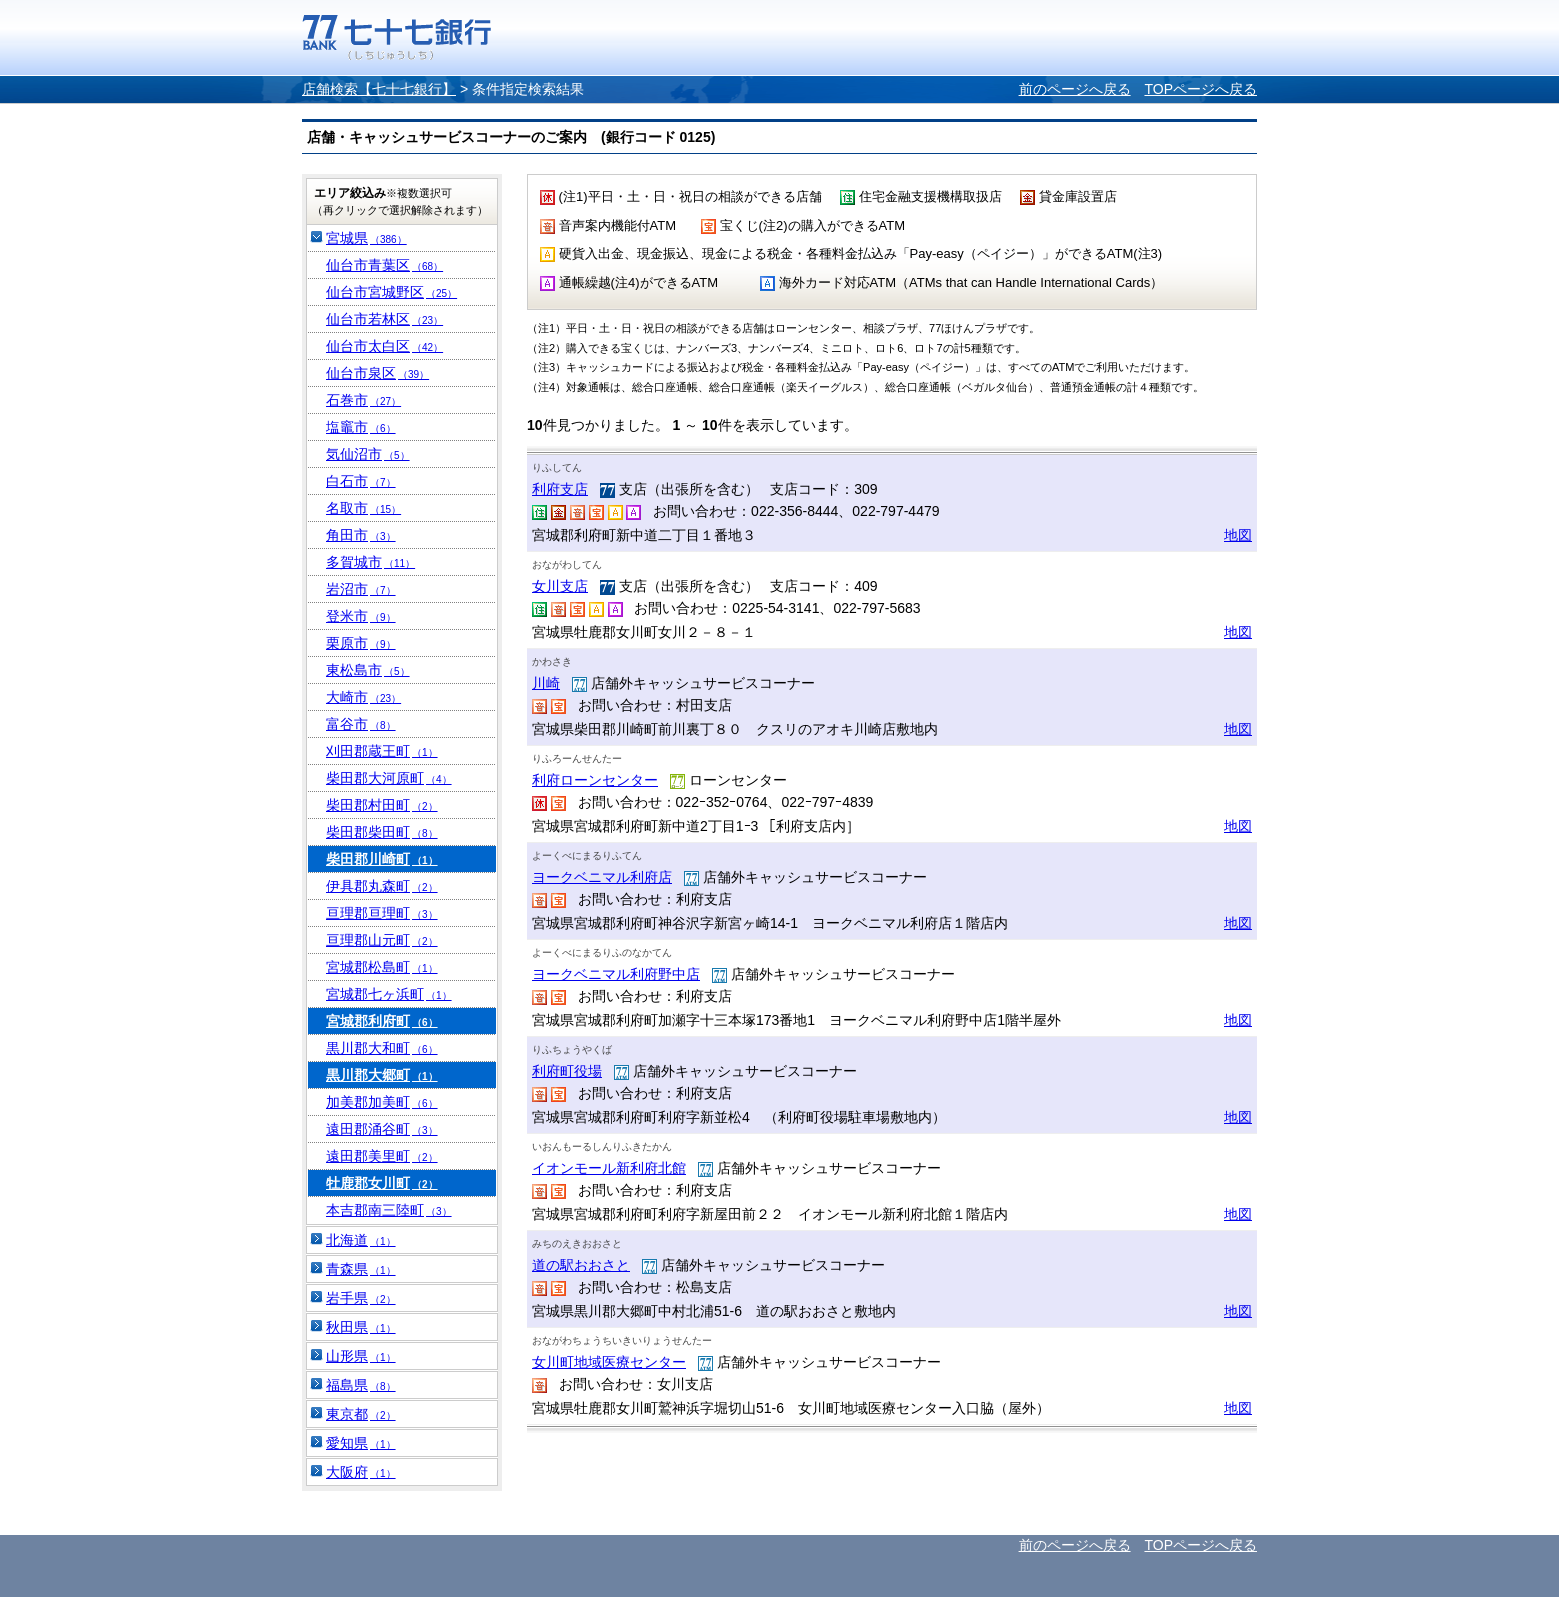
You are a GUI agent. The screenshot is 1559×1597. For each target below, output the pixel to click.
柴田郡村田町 (382, 805)
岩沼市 (361, 589)
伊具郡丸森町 (382, 886)
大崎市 (363, 697)
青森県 (361, 1269)
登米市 (361, 616)
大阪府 (361, 1472)
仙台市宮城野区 (391, 292)
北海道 (361, 1240)
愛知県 (361, 1443)
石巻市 (363, 400)
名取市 (363, 508)
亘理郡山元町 (382, 940)
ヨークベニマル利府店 (602, 877)
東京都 (361, 1414)
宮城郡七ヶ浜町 (389, 994)
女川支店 (560, 586)
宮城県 (366, 238)
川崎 (546, 683)
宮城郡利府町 (382, 1021)
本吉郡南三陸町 (389, 1210)
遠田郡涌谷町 (382, 1129)
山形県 (361, 1356)
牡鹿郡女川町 (382, 1183)
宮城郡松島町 (382, 967)
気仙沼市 (368, 454)
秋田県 (361, 1327)
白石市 (361, 481)
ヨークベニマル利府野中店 (616, 974)
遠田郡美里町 (382, 1156)
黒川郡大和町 (382, 1048)
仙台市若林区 (384, 319)
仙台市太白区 (384, 346)
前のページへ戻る (1075, 89)
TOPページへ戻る (1200, 89)
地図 (1238, 535)
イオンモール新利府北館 (609, 1168)
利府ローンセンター (595, 780)
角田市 (361, 535)
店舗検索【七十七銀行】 (379, 89)
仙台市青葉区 (384, 265)
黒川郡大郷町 (382, 1075)
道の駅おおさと (581, 1265)
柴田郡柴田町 (382, 832)
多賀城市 (370, 562)
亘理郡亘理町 (382, 913)
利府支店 (560, 489)
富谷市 (361, 724)
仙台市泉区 (377, 373)
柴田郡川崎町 (382, 859)
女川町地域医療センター (609, 1362)
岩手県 (361, 1298)
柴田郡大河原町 (389, 778)
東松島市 (368, 670)
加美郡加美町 (382, 1102)
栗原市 (361, 643)
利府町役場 (567, 1071)
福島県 (361, 1385)
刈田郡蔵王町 (382, 751)
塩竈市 (361, 427)
